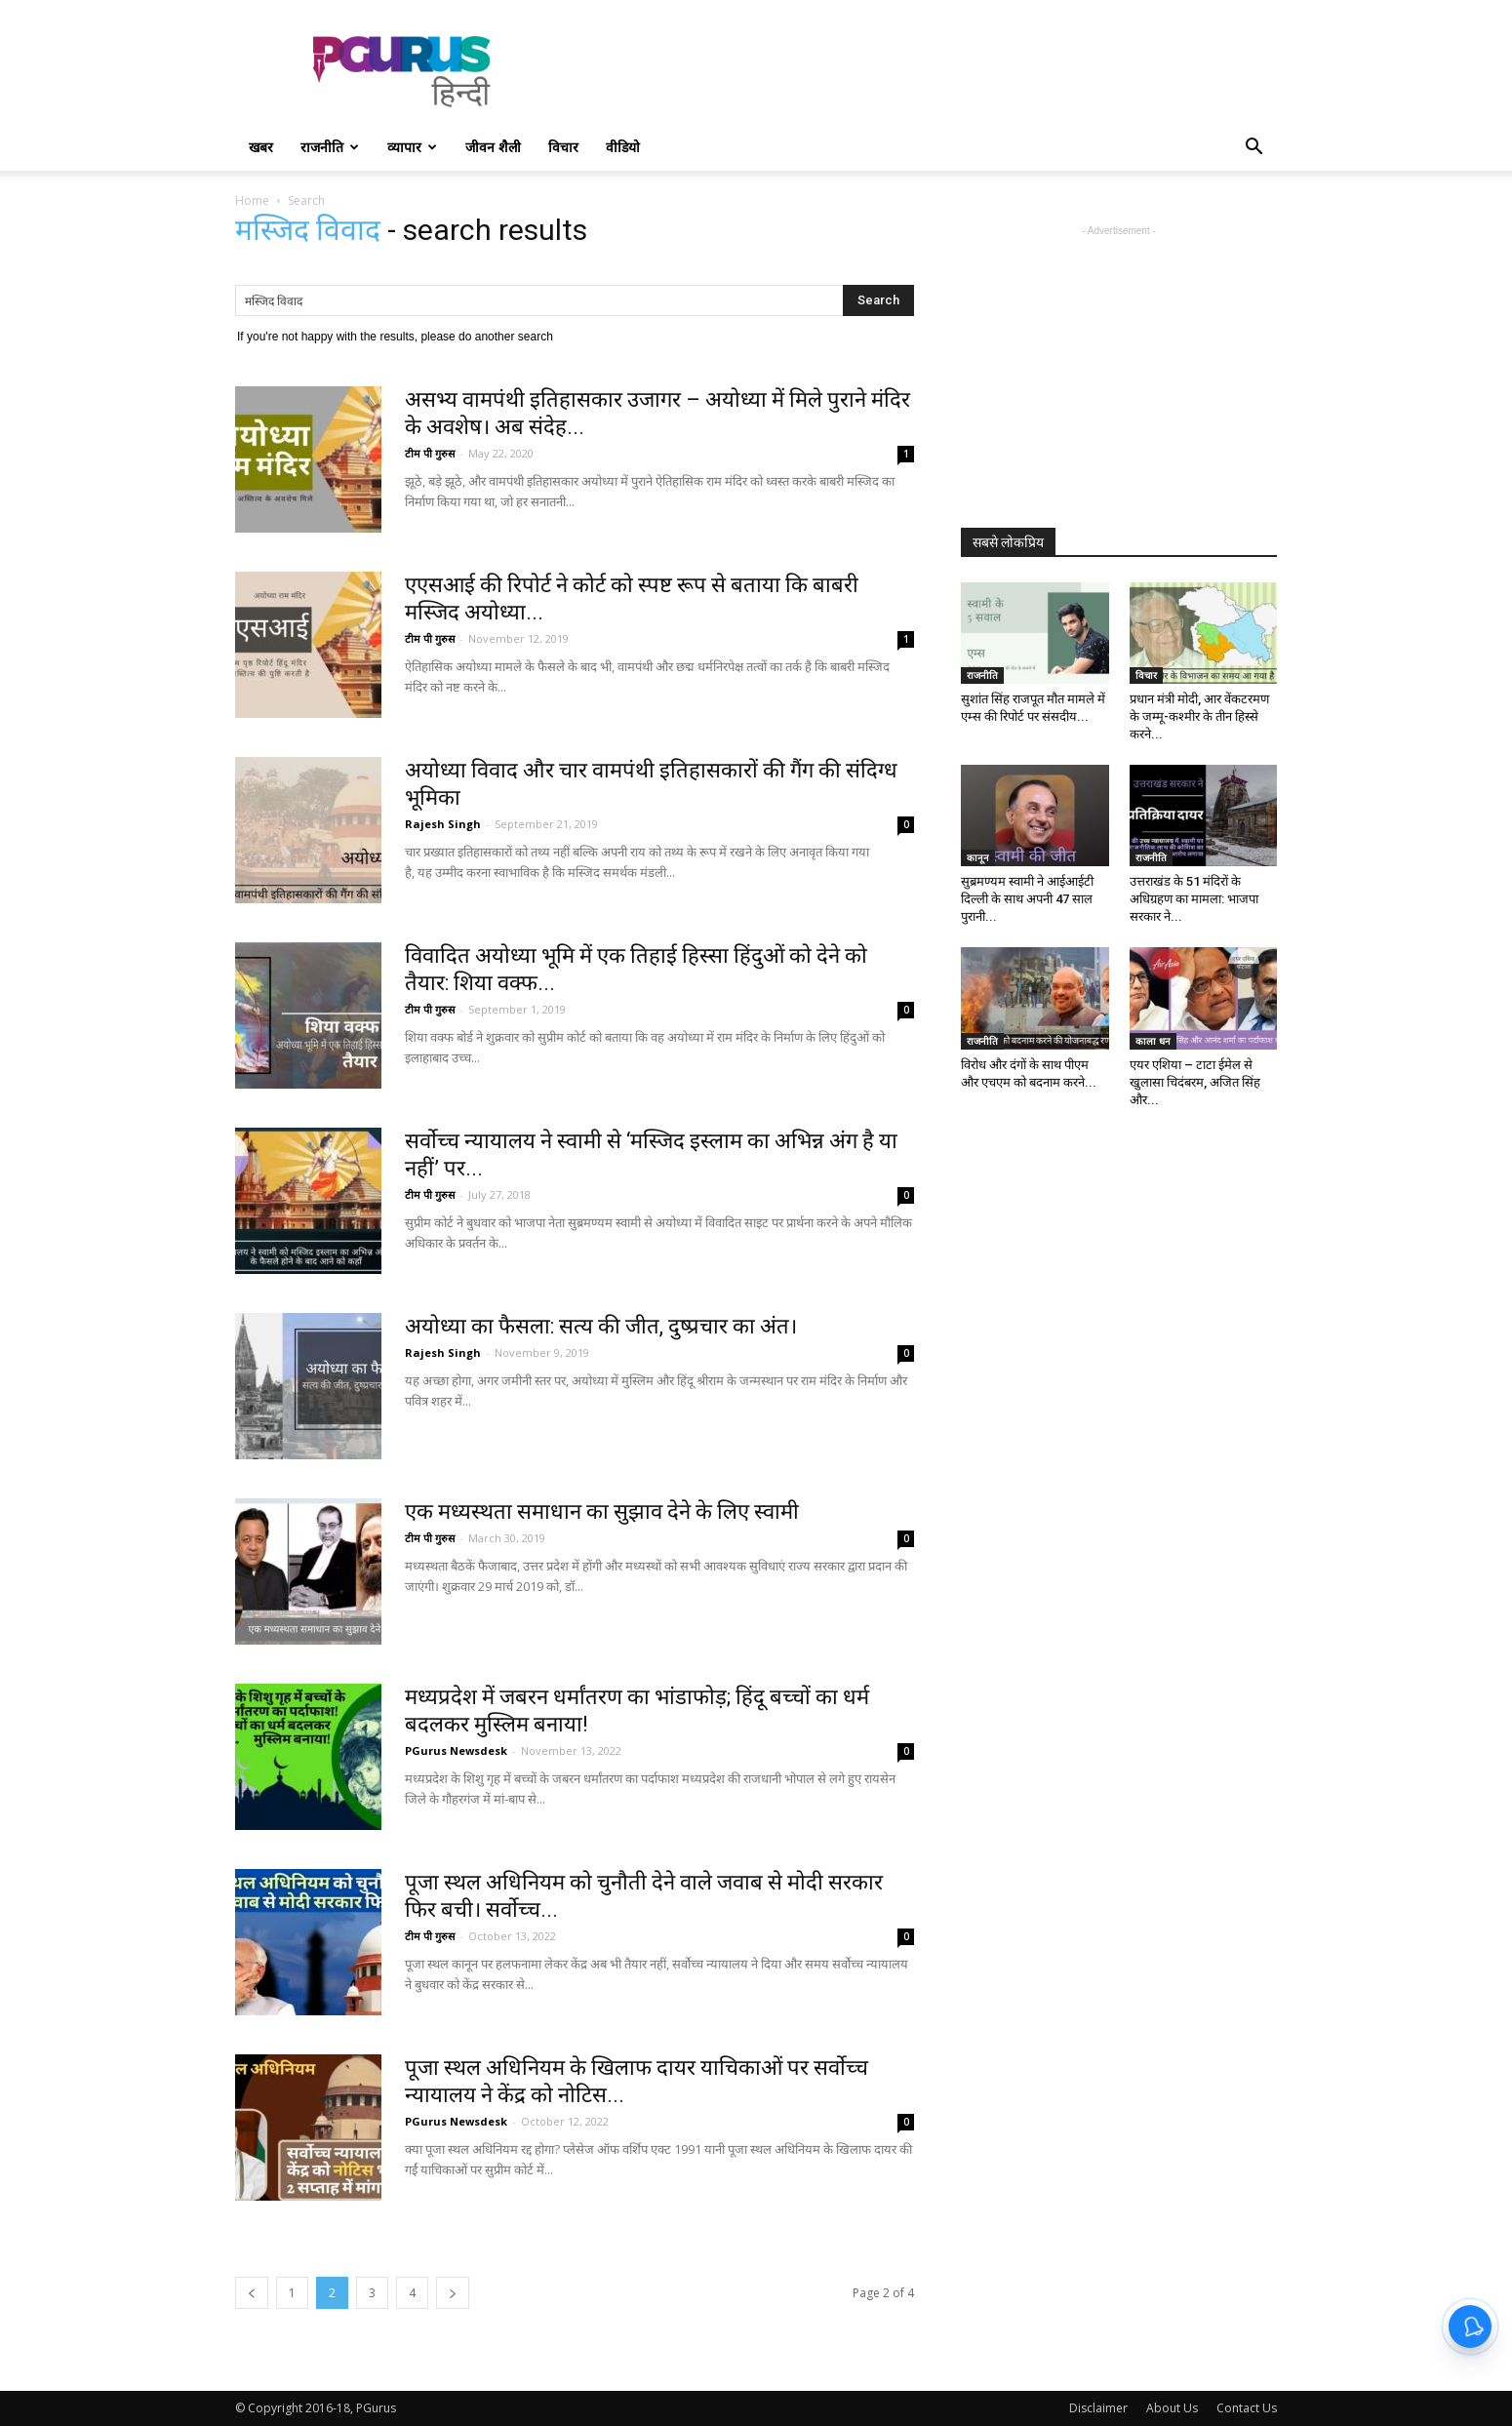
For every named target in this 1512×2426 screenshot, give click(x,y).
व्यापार (412, 147)
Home (252, 200)
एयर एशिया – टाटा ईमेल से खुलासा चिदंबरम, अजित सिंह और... (1195, 1082)
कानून (978, 857)
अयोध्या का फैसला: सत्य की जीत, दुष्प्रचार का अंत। (601, 1326)
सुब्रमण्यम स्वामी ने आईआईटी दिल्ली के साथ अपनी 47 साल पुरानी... (1027, 899)
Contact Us (1246, 2408)
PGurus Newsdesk (456, 1750)
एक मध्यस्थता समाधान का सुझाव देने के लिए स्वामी (602, 1511)
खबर (261, 147)
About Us (1172, 2408)
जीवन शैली (493, 147)
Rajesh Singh (443, 823)
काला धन (1153, 1041)
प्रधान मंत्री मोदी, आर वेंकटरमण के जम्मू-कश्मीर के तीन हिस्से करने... (1199, 716)
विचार (563, 147)
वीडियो (623, 147)
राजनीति (329, 147)
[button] (1253, 148)
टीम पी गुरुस (430, 453)
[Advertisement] (922, 71)
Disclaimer (1098, 2408)
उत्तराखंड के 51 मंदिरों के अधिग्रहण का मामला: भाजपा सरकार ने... (1194, 899)
